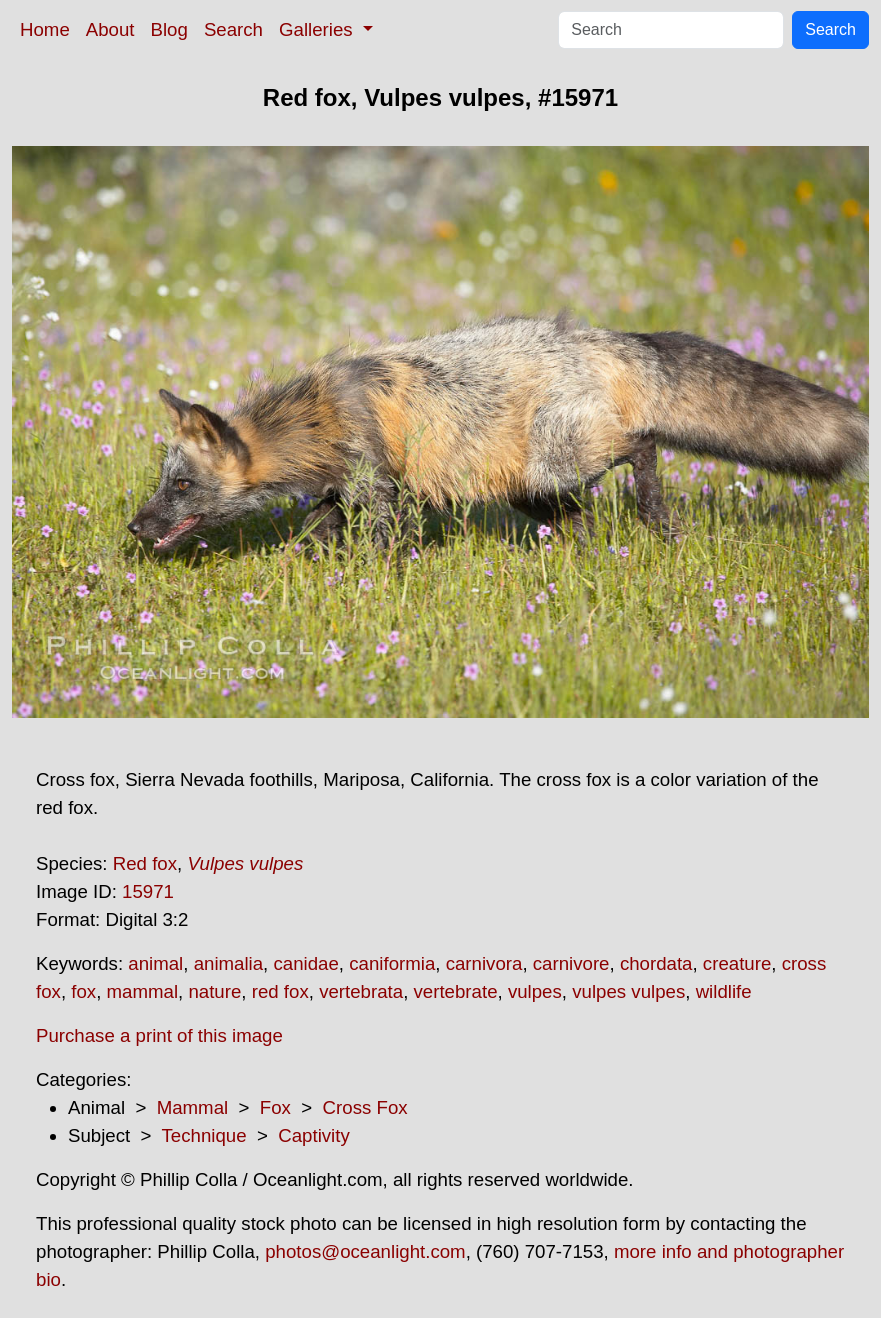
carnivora (484, 963)
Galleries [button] (318, 29)
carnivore (571, 963)
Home (45, 29)
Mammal (193, 1107)
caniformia (392, 963)
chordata (656, 963)
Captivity (314, 1135)
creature (737, 963)
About (110, 29)
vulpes (535, 991)
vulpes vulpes (628, 991)
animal (155, 963)
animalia (228, 963)
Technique (204, 1135)
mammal (143, 991)
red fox (280, 991)
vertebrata (361, 991)
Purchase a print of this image (159, 1035)
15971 (148, 891)
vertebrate (456, 991)
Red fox (145, 863)
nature (214, 991)
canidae (305, 963)
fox (83, 991)
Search (233, 29)
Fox (275, 1107)
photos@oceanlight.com (365, 1251)
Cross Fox (365, 1107)
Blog (169, 29)
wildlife (724, 991)
